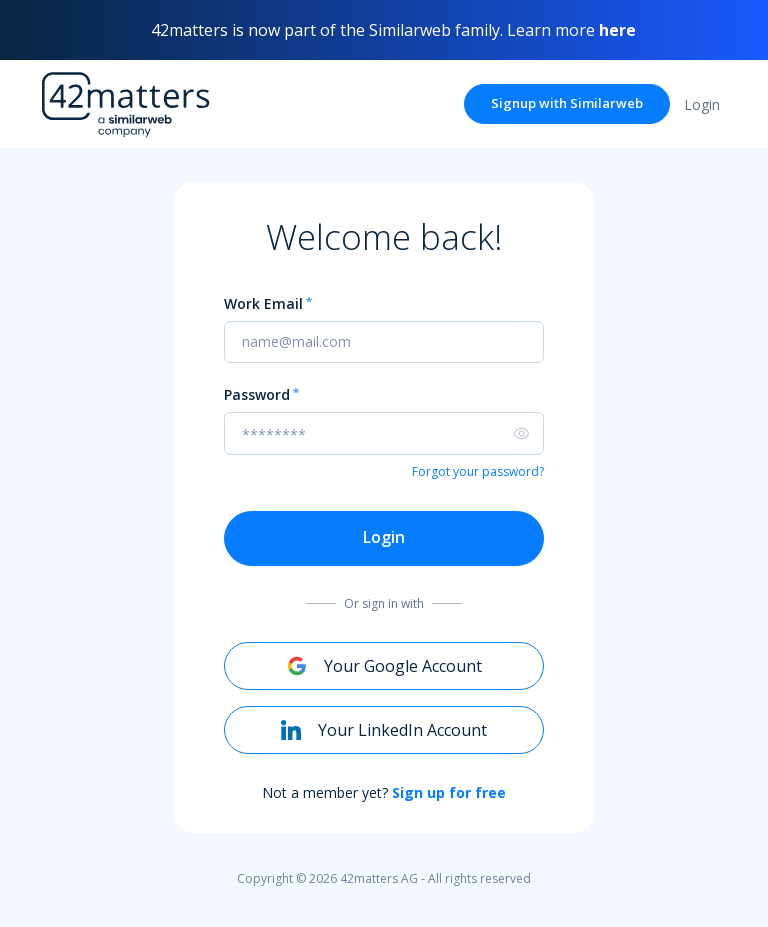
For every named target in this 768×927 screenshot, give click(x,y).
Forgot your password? (478, 471)
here (617, 30)
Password (257, 395)
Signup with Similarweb (567, 103)
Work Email (263, 304)
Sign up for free (449, 792)
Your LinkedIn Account (384, 730)
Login (384, 537)
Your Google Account (384, 666)
